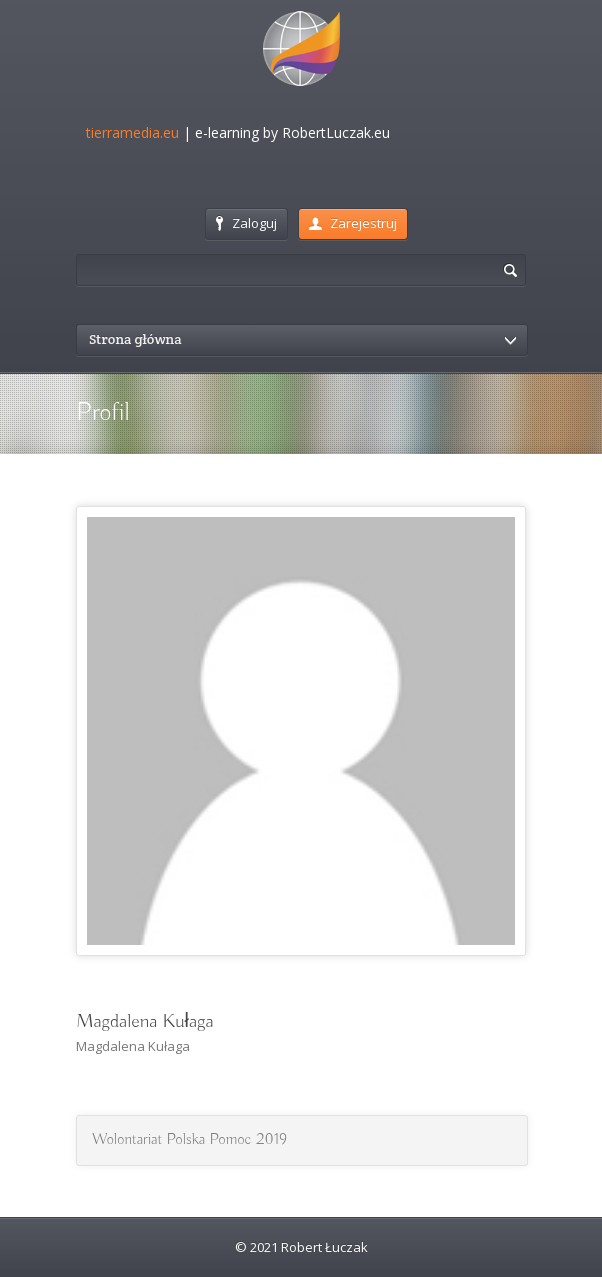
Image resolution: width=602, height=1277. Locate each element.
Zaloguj (246, 223)
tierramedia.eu (132, 132)
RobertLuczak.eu (336, 132)
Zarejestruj (353, 223)
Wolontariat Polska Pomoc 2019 (189, 1140)
